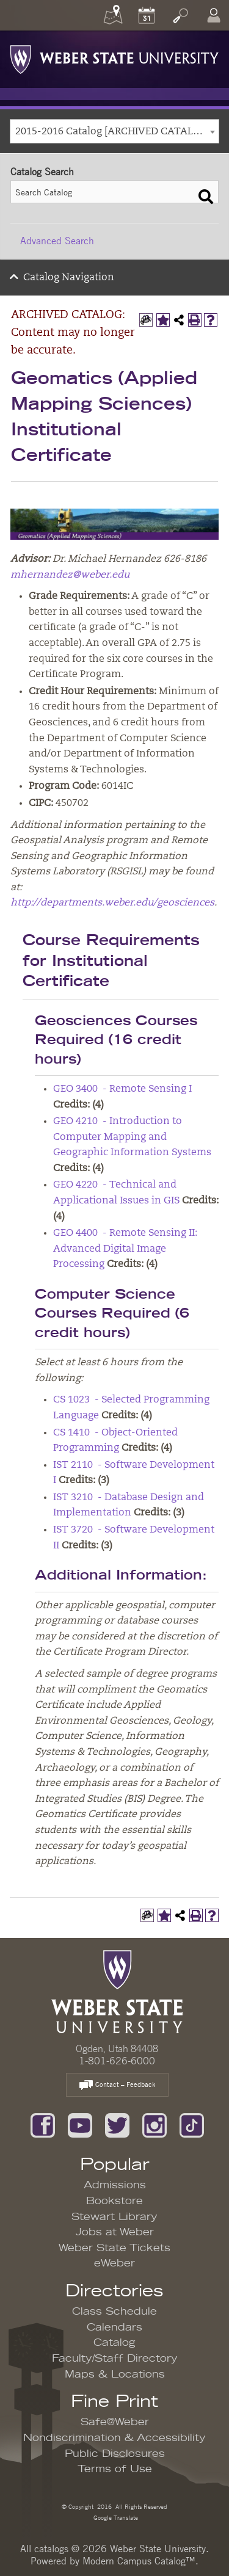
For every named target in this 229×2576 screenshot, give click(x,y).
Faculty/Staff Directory (115, 2359)
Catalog (114, 2343)
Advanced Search (57, 240)
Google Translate (115, 2517)
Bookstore (114, 2201)
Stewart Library (114, 2217)
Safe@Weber (115, 2422)
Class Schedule (114, 2312)
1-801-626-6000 (117, 2061)
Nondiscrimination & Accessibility (114, 2438)
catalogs (51, 2548)
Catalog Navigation (68, 278)
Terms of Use (115, 2469)
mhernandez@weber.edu (69, 575)
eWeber (114, 2263)
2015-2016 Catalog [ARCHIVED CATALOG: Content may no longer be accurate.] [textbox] (117, 132)
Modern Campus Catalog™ (138, 2561)
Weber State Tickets (114, 2248)
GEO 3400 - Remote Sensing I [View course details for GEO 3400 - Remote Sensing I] (122, 1089)
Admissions (115, 2185)
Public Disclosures (115, 2454)
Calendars (114, 2327)
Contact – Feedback (117, 2085)
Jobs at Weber (115, 2232)
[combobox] (114, 131)
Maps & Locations (115, 2374)
